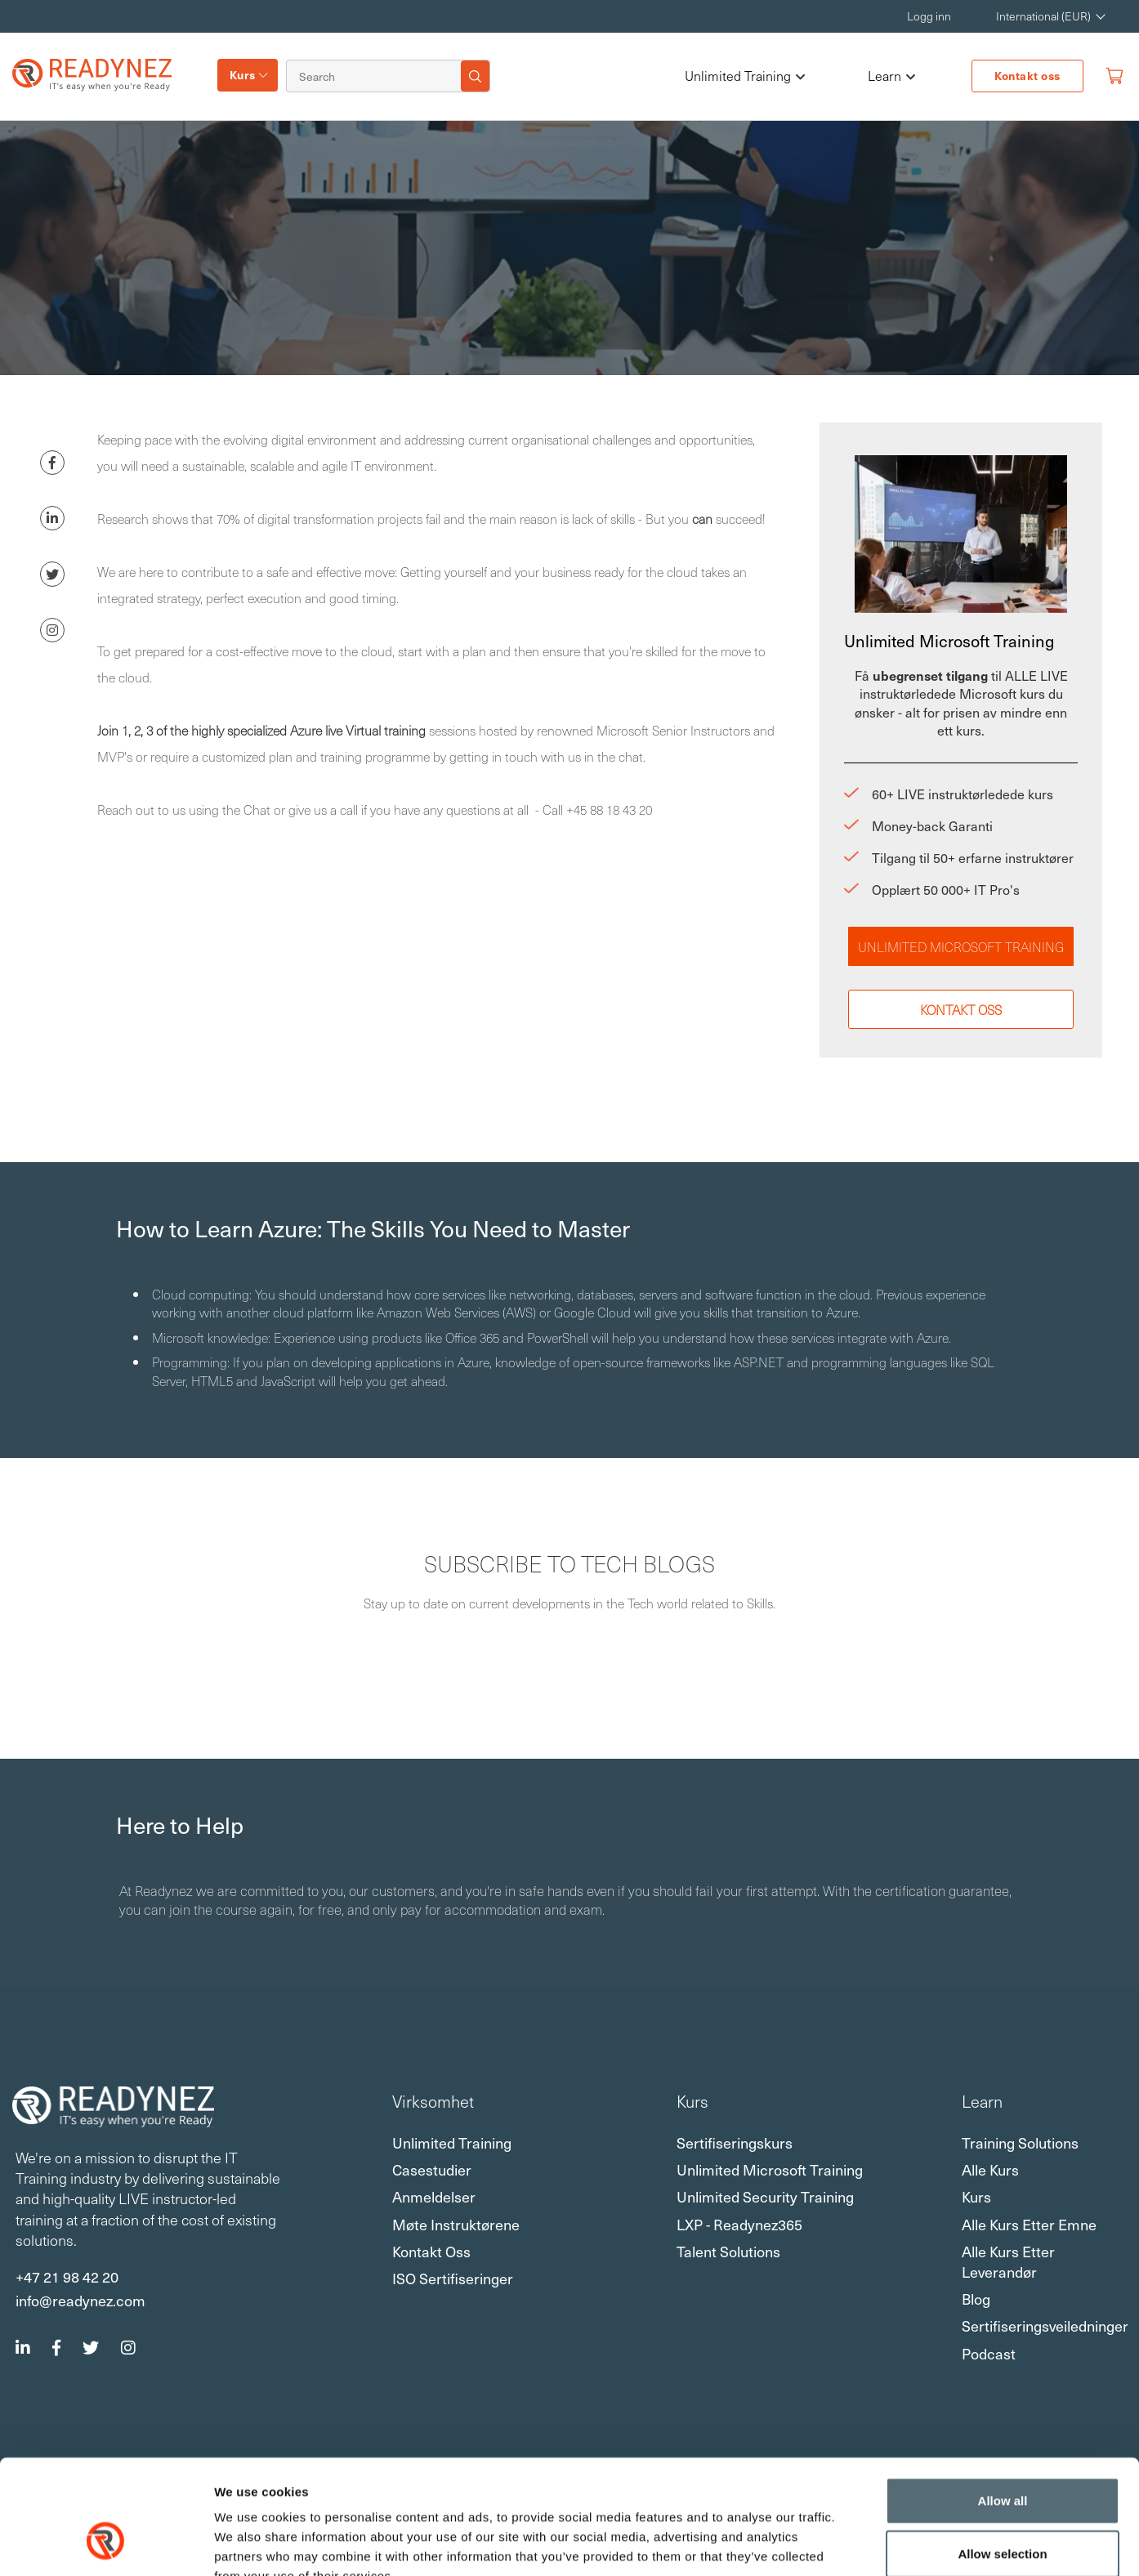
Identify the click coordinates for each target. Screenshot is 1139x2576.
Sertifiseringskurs (735, 2142)
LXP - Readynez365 (739, 2224)
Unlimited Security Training (765, 2196)
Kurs (243, 74)
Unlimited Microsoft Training (961, 946)
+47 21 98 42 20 (67, 2276)
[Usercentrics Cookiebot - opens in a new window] (105, 2544)
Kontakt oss (1027, 75)
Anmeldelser (434, 2196)
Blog (976, 2299)
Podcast (989, 2353)
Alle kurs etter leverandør (1008, 2261)
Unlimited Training (745, 76)
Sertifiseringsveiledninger (1045, 2325)
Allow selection (1002, 2456)
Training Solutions (1020, 2142)
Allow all (1003, 2402)
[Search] (376, 76)
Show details (858, 2544)
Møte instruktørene (456, 2224)
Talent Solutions (728, 2251)
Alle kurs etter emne (1029, 2224)
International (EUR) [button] (1043, 16)
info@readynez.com (80, 2299)
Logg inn (929, 16)
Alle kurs (990, 2169)
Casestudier (431, 2169)
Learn (891, 76)
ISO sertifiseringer (452, 2278)
